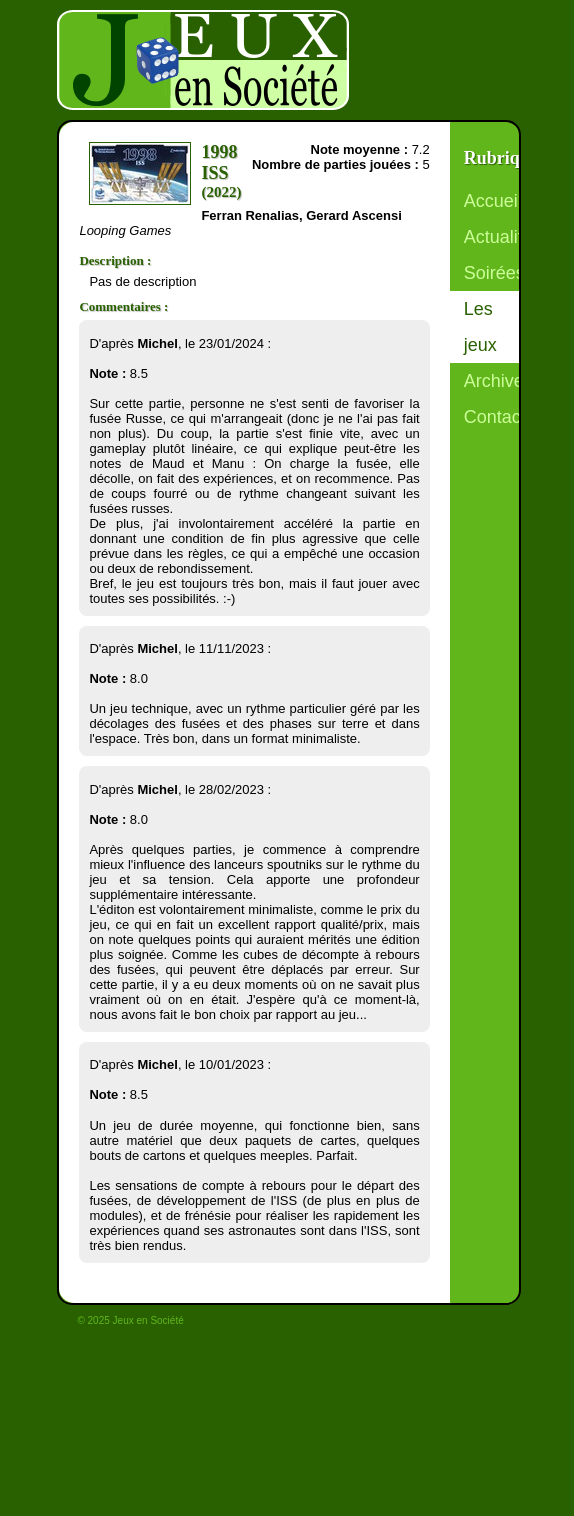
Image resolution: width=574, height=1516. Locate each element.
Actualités (503, 237)
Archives (498, 381)
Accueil (493, 201)
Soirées (494, 273)
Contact (495, 417)
